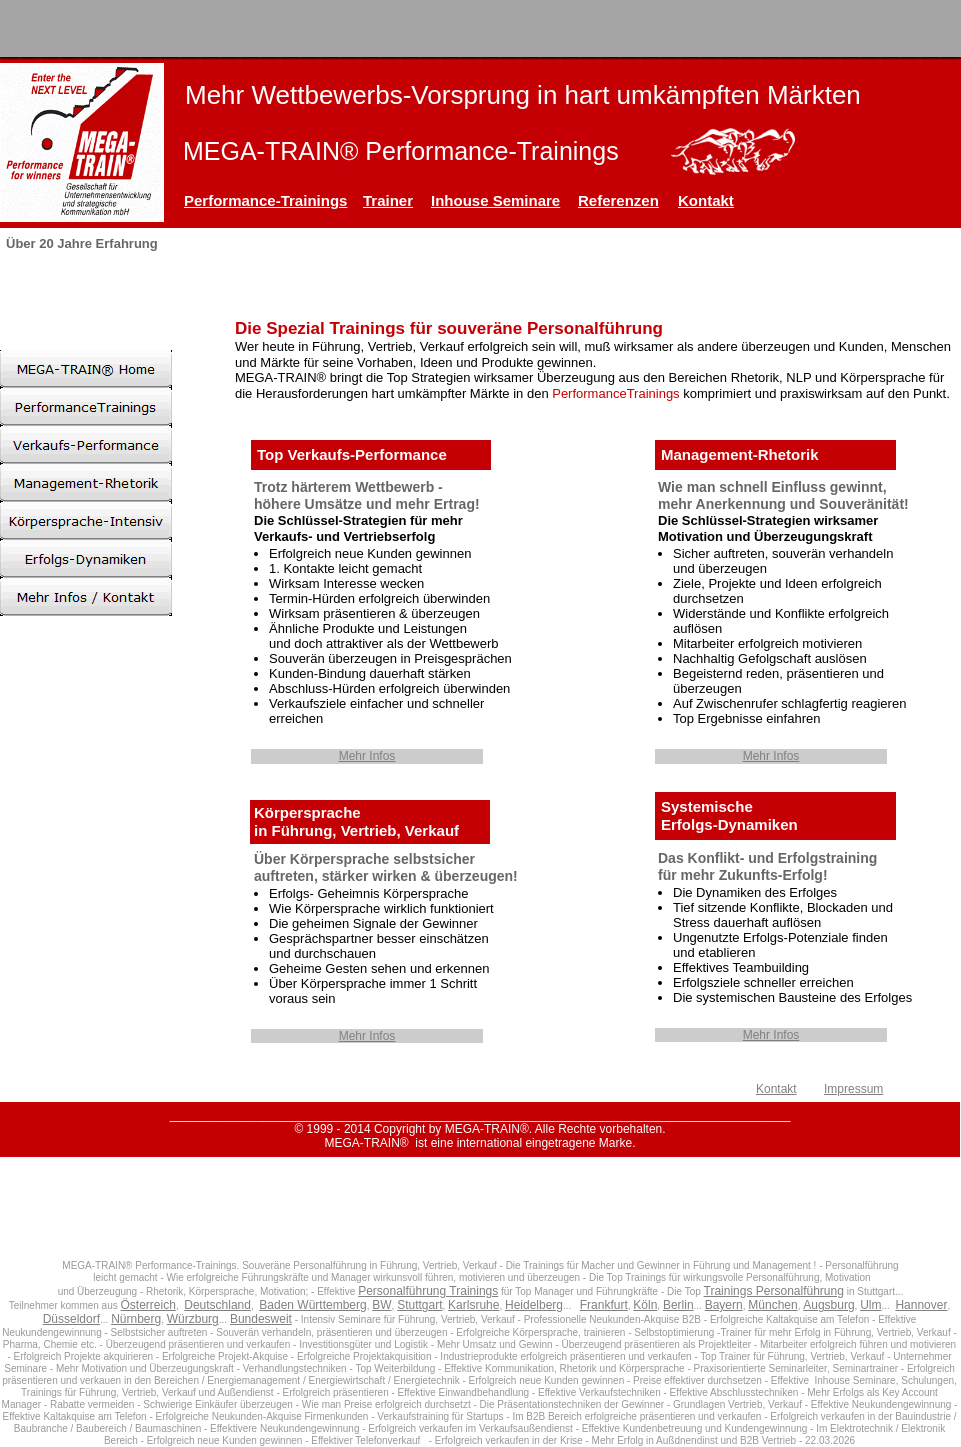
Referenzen (618, 200)
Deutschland (217, 1305)
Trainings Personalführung (774, 1291)
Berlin (678, 1305)
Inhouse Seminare (495, 200)
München (772, 1305)
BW (381, 1305)
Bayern (724, 1305)
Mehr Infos (367, 756)
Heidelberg (534, 1305)
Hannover (921, 1305)
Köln (645, 1305)
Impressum (853, 1089)
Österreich (148, 1305)
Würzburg (193, 1319)
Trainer (388, 200)
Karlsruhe (473, 1305)
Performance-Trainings (265, 200)
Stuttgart (419, 1305)
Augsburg (828, 1305)
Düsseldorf (71, 1319)
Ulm (870, 1305)
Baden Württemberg (312, 1305)
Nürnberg (136, 1319)
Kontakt (706, 200)
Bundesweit (261, 1319)
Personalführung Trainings (428, 1291)
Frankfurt (604, 1305)
